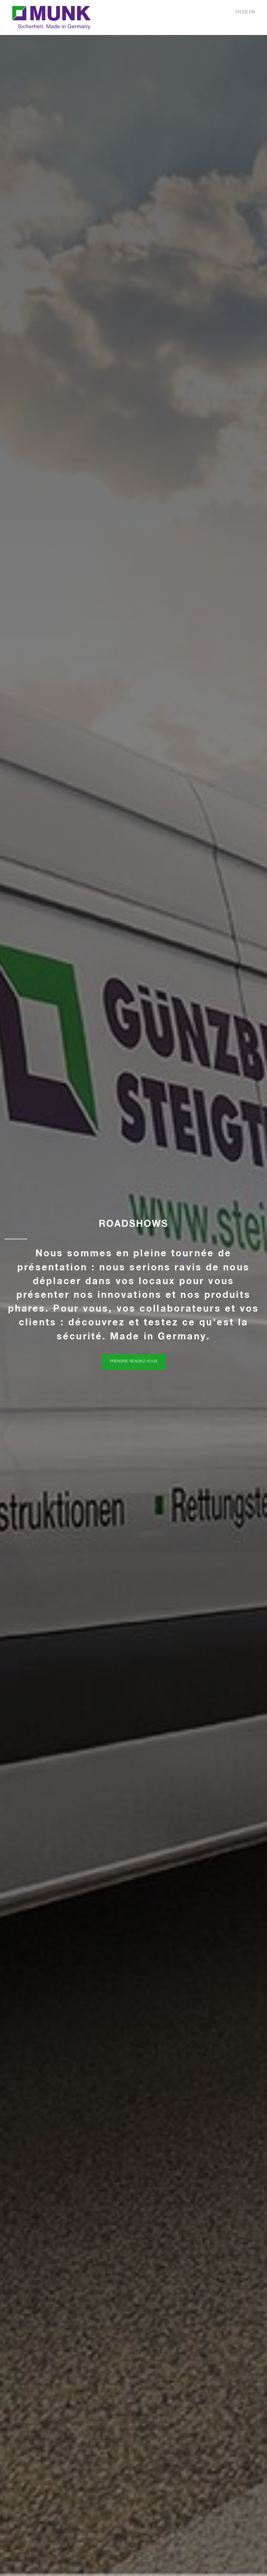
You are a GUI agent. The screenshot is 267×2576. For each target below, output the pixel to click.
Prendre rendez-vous (134, 1361)
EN (252, 12)
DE (245, 12)
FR (239, 12)
